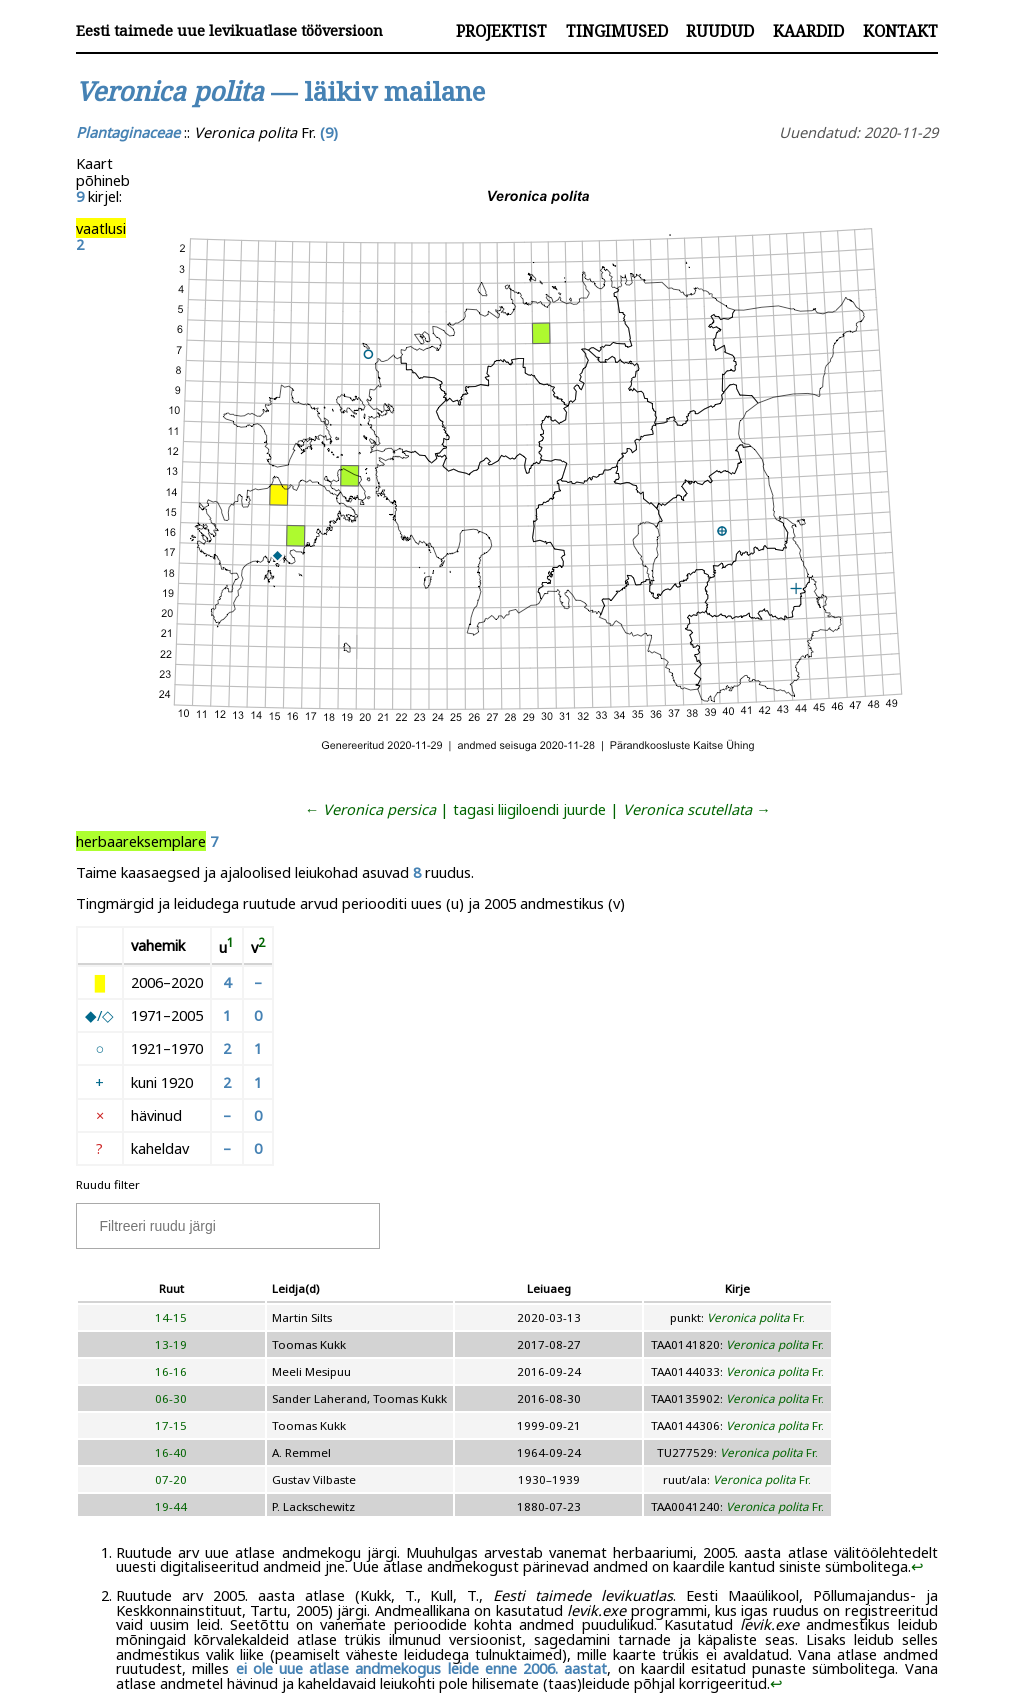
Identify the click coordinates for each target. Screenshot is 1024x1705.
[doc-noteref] (230, 947)
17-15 (171, 1425)
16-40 (171, 1452)
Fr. (756, 1317)
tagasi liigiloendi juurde (529, 809)
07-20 (171, 1479)
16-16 (171, 1371)
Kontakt (900, 31)
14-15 (171, 1317)
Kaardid (808, 31)
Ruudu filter (108, 1184)
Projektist (501, 31)
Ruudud (720, 31)
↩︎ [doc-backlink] (917, 1566)
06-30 (171, 1398)
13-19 (171, 1344)
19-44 (171, 1506)
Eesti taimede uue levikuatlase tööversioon (229, 30)
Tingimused (617, 31)
